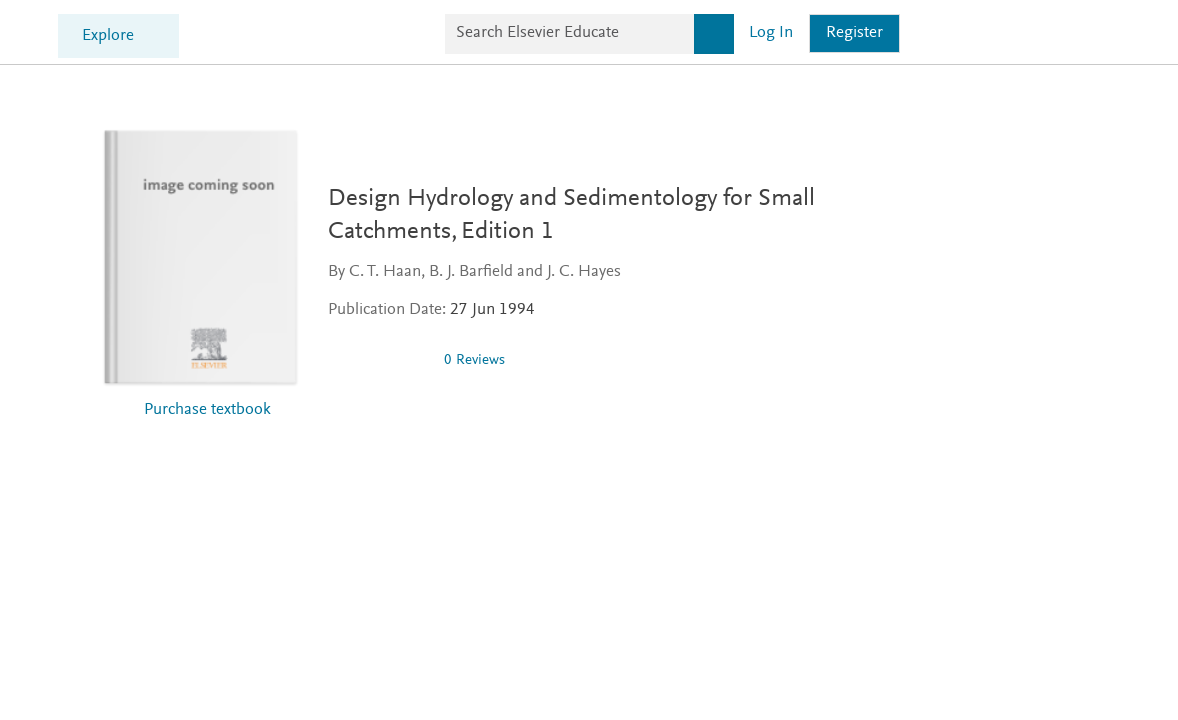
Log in (984, 31)
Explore (335, 34)
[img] (378, 357)
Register (1067, 31)
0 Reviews (474, 357)
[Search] (927, 32)
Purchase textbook (207, 407)
